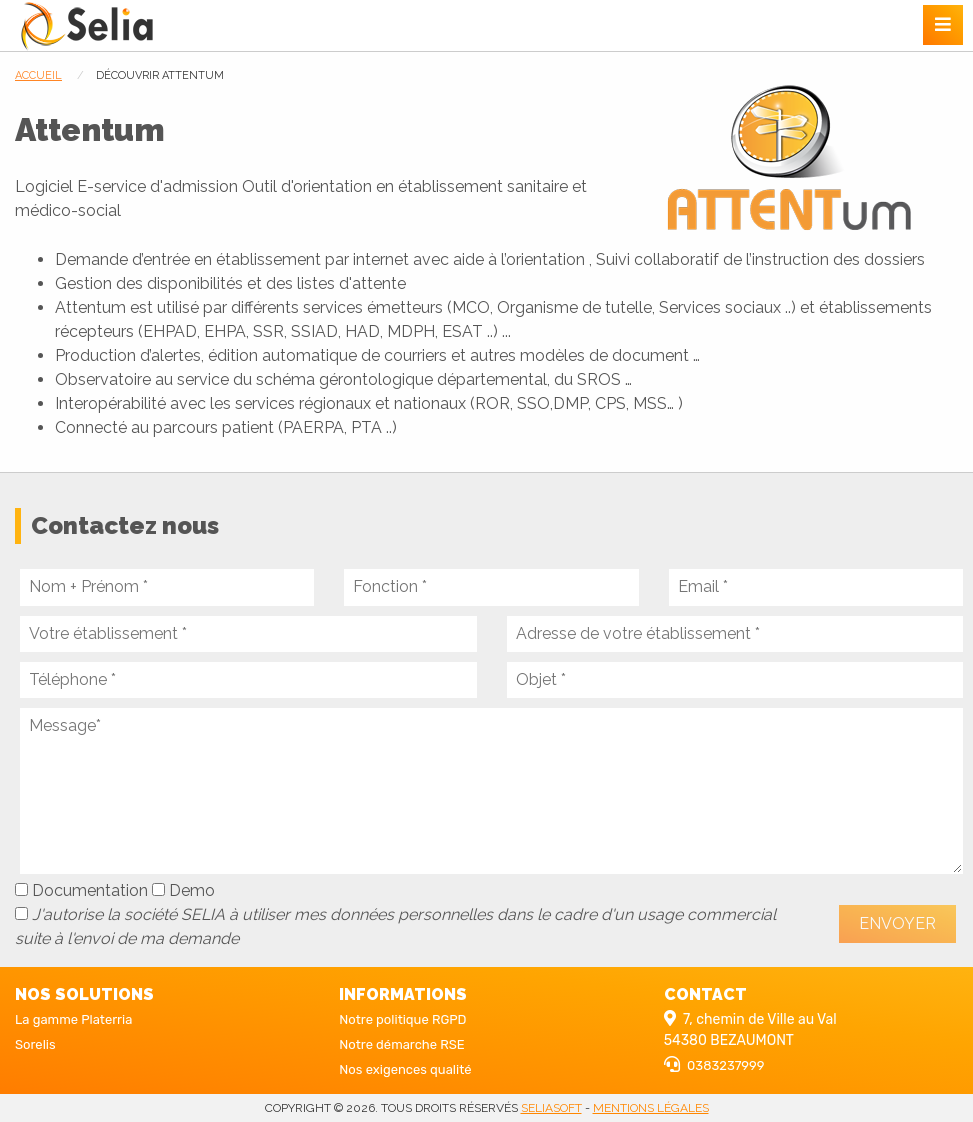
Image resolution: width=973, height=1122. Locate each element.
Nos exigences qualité (405, 1069)
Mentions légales (651, 1108)
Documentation (81, 890)
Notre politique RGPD (402, 1019)
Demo (183, 890)
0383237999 (725, 1065)
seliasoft (551, 1108)
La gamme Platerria (73, 1019)
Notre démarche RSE (401, 1044)
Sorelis (35, 1044)
